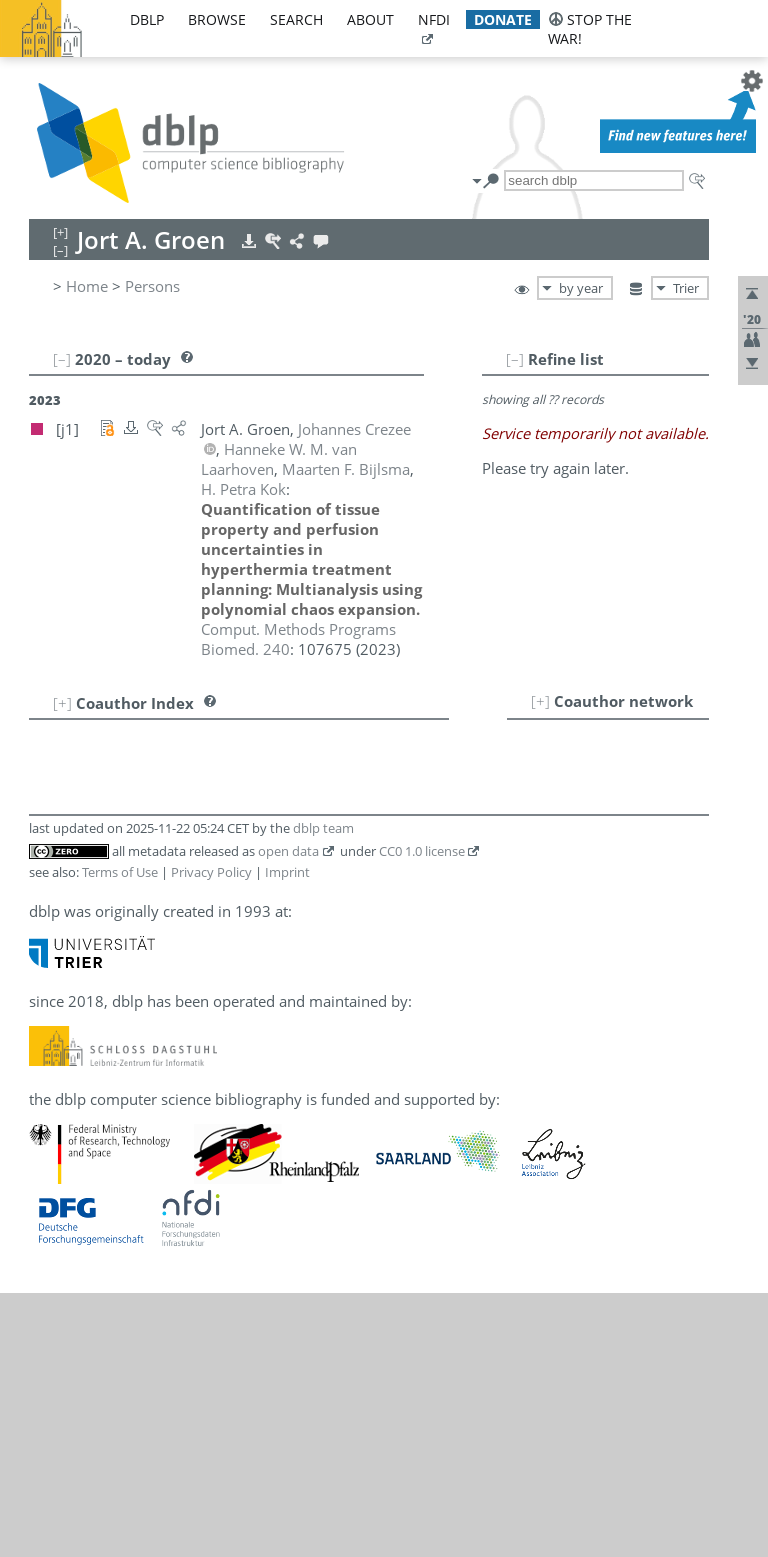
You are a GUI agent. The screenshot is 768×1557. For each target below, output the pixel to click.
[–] (515, 359)
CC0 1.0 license (422, 851)
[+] (540, 701)
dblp (147, 19)
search (296, 19)
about (370, 19)
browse (217, 19)
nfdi (434, 19)
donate (503, 19)
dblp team (323, 828)
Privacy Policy (211, 872)
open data (288, 851)
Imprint (287, 872)
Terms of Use (120, 872)
